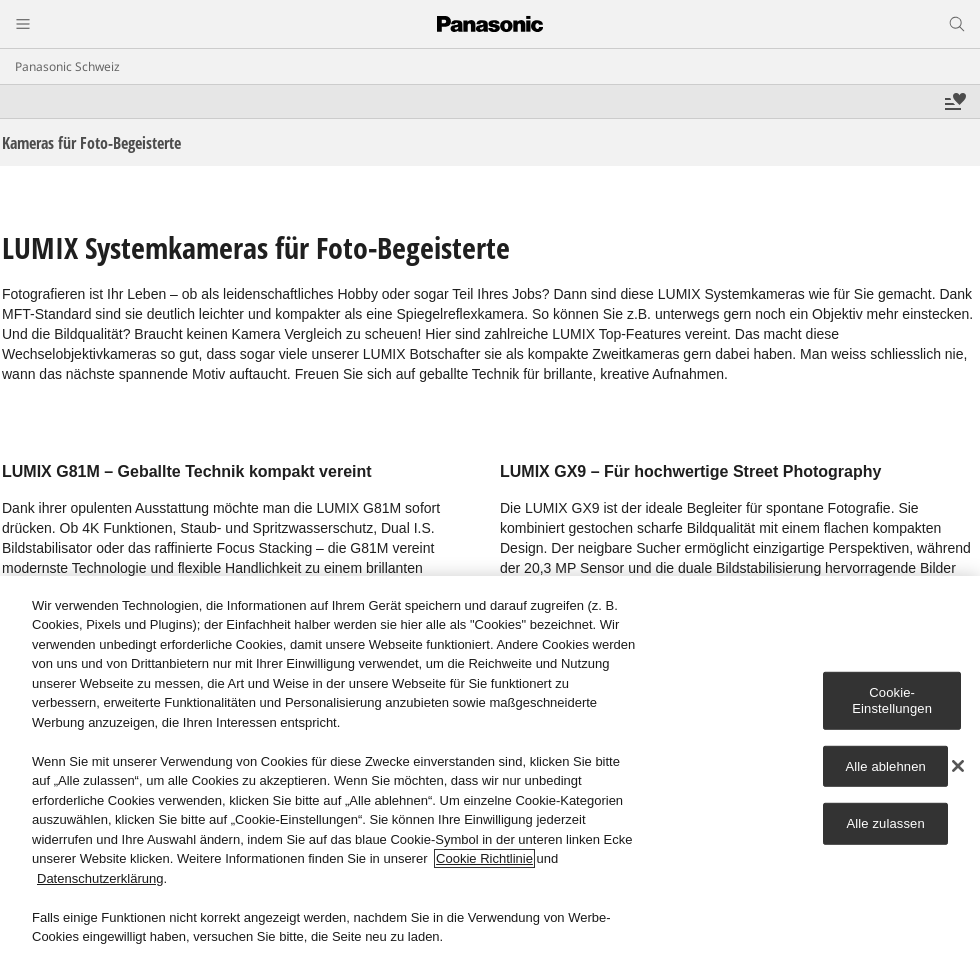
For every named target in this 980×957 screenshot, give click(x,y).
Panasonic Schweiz (67, 66)
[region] (490, 766)
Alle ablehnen (885, 765)
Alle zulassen (886, 823)
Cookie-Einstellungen (892, 700)
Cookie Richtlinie (484, 858)
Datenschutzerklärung (100, 878)
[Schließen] (958, 766)
